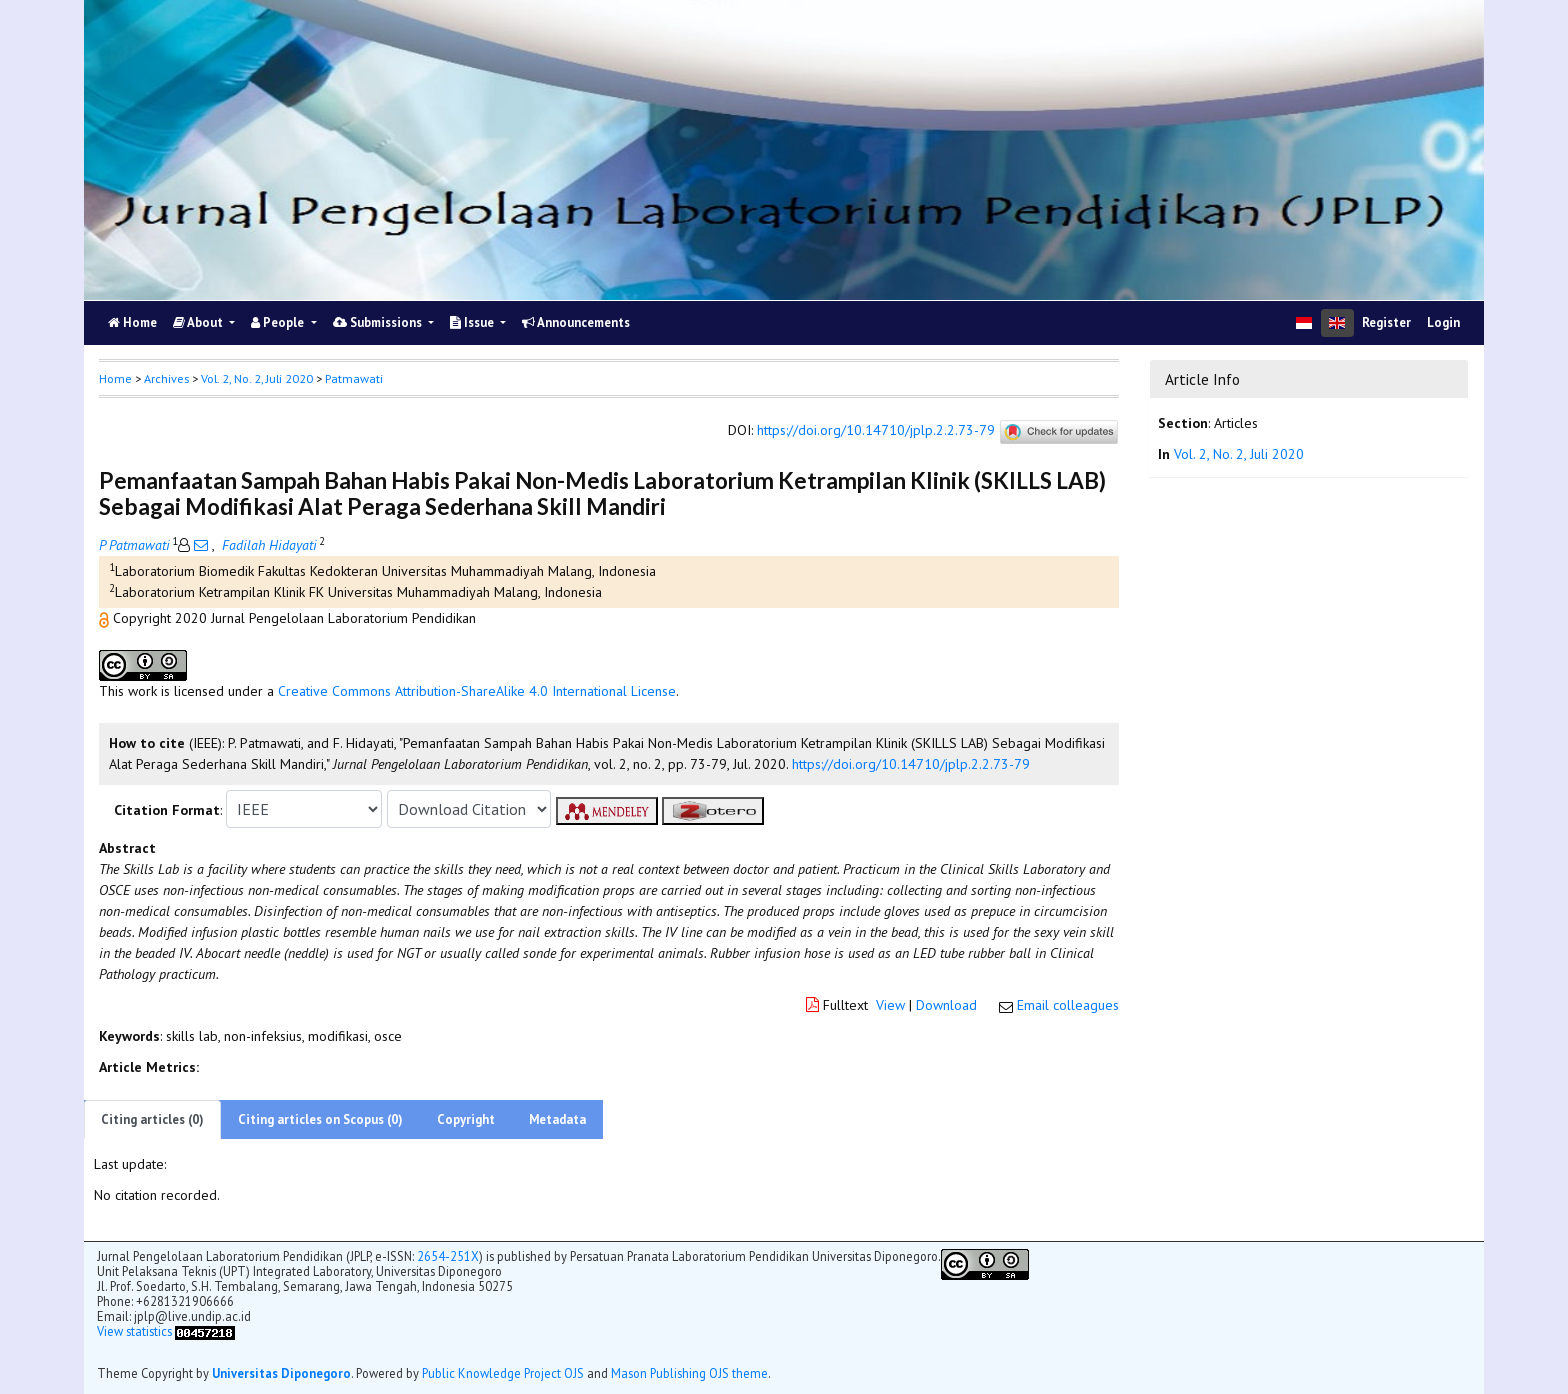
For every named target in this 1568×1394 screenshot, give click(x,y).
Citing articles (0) (152, 1119)
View (890, 1005)
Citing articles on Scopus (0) (320, 1119)
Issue (473, 322)
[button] (106, 618)
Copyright (466, 1119)
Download (946, 1005)
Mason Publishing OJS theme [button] (689, 1373)
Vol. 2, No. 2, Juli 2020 (257, 378)
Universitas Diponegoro (281, 1373)
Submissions (379, 322)
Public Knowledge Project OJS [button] (503, 1373)
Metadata (557, 1119)
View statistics (134, 1331)
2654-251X (448, 1256)
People (279, 322)
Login (1443, 322)
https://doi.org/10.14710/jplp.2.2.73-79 (876, 431)
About (199, 322)
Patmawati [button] (354, 378)
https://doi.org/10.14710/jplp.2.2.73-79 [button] (911, 764)
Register (1386, 322)
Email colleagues (1068, 1005)
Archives (166, 378)
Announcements (576, 322)
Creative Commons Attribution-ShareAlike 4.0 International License (477, 691)
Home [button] (115, 378)
